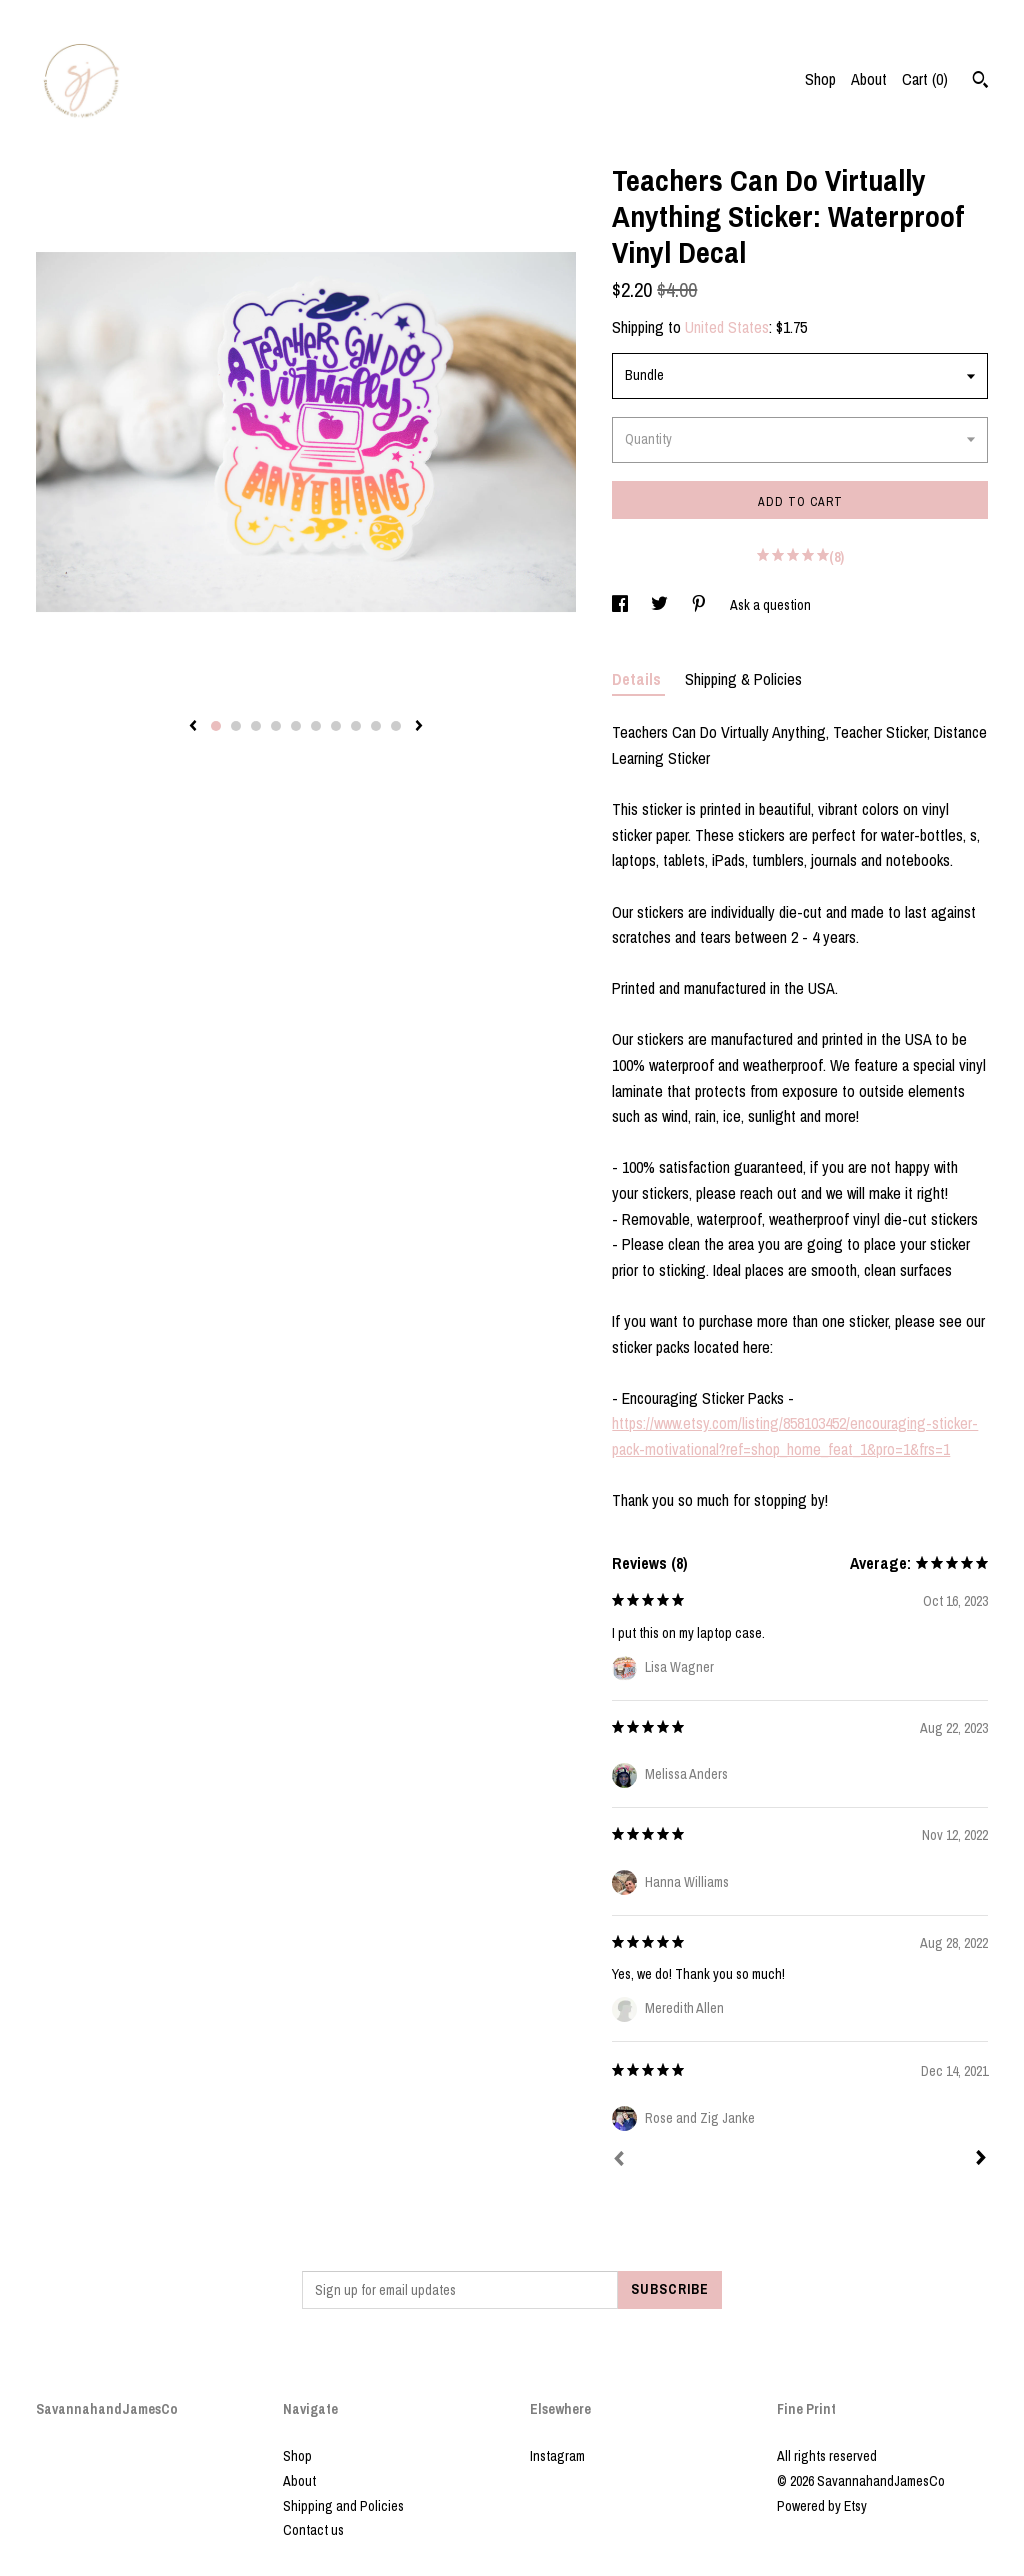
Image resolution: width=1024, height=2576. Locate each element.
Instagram (557, 2456)
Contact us (313, 2530)
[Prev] (619, 2161)
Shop (820, 79)
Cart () (925, 79)
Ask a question (770, 605)
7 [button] (336, 726)
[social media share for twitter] (661, 605)
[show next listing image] (419, 727)
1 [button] (216, 726)
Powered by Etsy (822, 2506)
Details (638, 679)
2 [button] (236, 726)
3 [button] (256, 726)
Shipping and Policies (343, 2506)
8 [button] (356, 726)
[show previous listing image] (193, 727)
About (869, 79)
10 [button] (396, 726)
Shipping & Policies (743, 679)
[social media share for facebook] (621, 605)
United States (727, 327)
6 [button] (316, 726)
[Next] (981, 2160)
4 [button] (276, 726)
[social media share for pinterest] (700, 605)
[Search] (980, 82)
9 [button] (376, 726)
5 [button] (296, 726)
